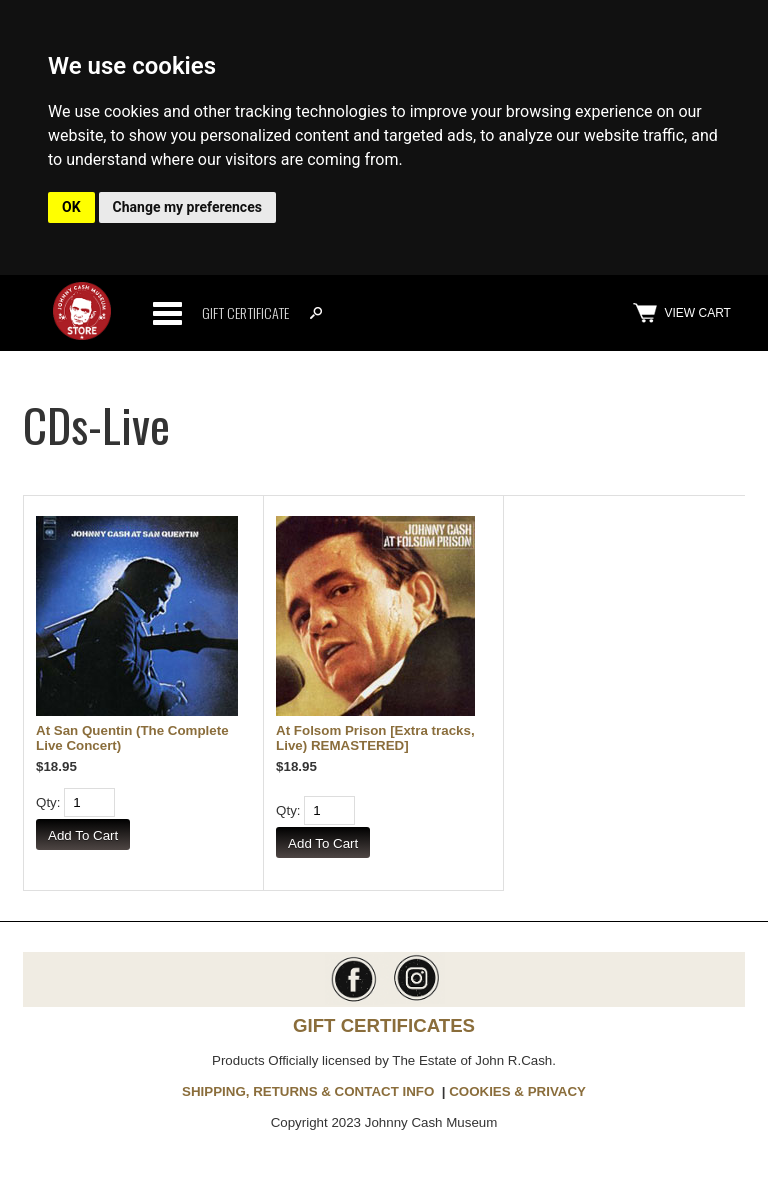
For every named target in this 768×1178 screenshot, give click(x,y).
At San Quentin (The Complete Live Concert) (132, 738)
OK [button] (71, 207)
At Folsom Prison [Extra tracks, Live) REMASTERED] (375, 738)
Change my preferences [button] (187, 207)
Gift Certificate (245, 312)
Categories (167, 313)
